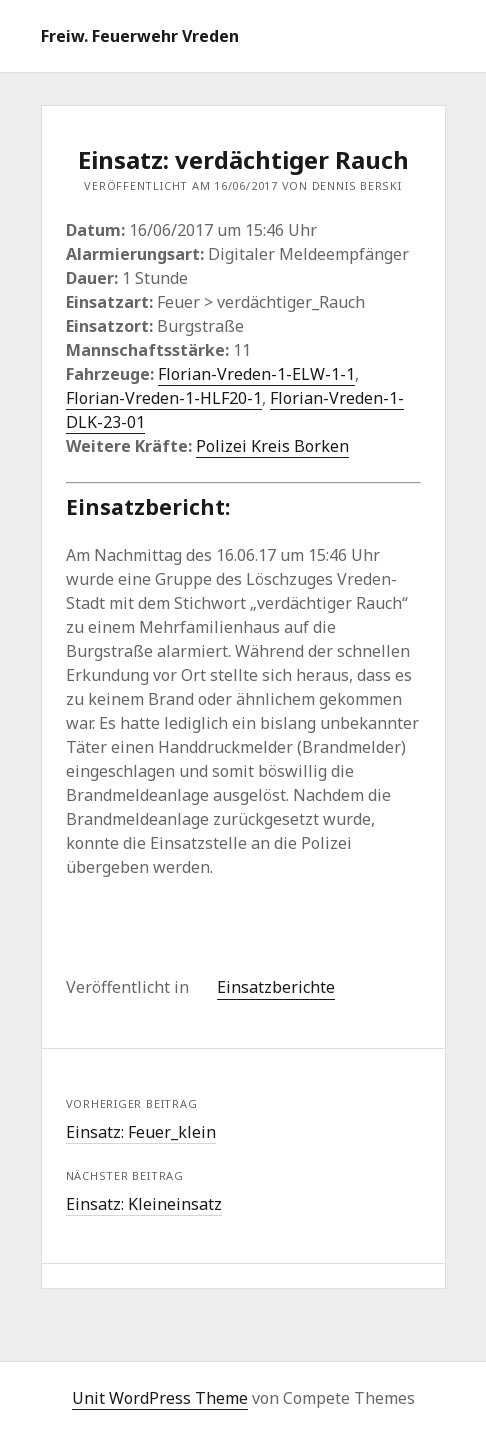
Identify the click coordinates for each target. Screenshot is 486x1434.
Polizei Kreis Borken (272, 446)
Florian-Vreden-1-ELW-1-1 (256, 374)
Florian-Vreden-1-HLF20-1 (164, 398)
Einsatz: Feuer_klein (141, 1132)
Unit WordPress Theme (160, 1398)
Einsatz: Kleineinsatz (144, 1204)
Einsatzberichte (276, 987)
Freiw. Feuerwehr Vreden (140, 36)
